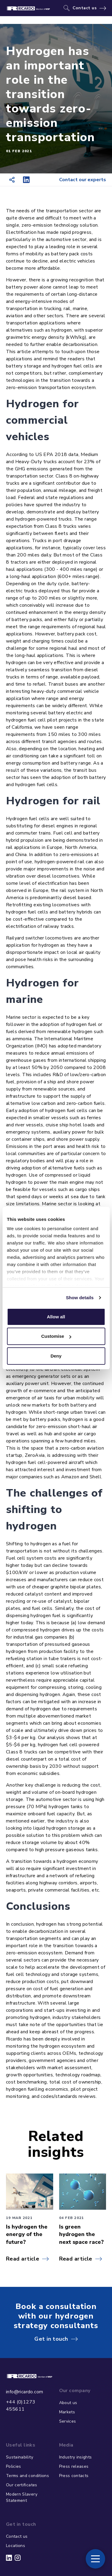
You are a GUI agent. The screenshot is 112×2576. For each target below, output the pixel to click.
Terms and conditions (27, 2476)
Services (67, 2421)
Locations (15, 2545)
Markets (67, 2412)
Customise (56, 1336)
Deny (56, 1355)
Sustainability (19, 2457)
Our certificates (21, 2485)
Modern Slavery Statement (21, 2497)
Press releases (74, 2466)
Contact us (85, 8)
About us (68, 2403)
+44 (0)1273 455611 (20, 2405)
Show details (80, 1297)
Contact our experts (82, 179)
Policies (13, 2466)
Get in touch (51, 2338)
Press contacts (74, 2476)
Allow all (56, 1316)
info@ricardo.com (24, 2392)
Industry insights (75, 2457)
